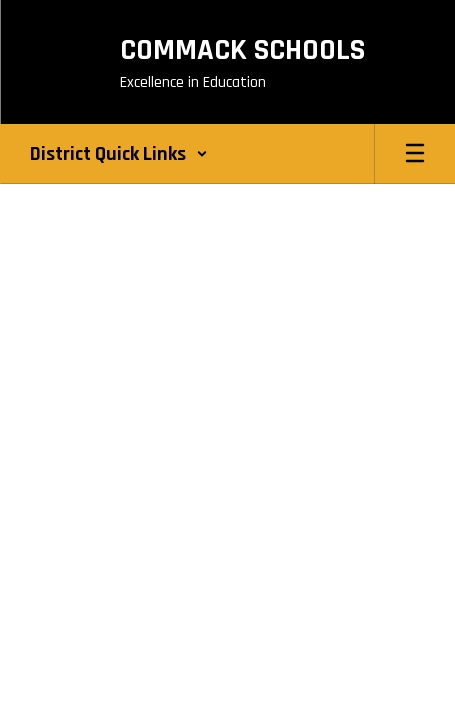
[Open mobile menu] (415, 154)
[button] (119, 154)
